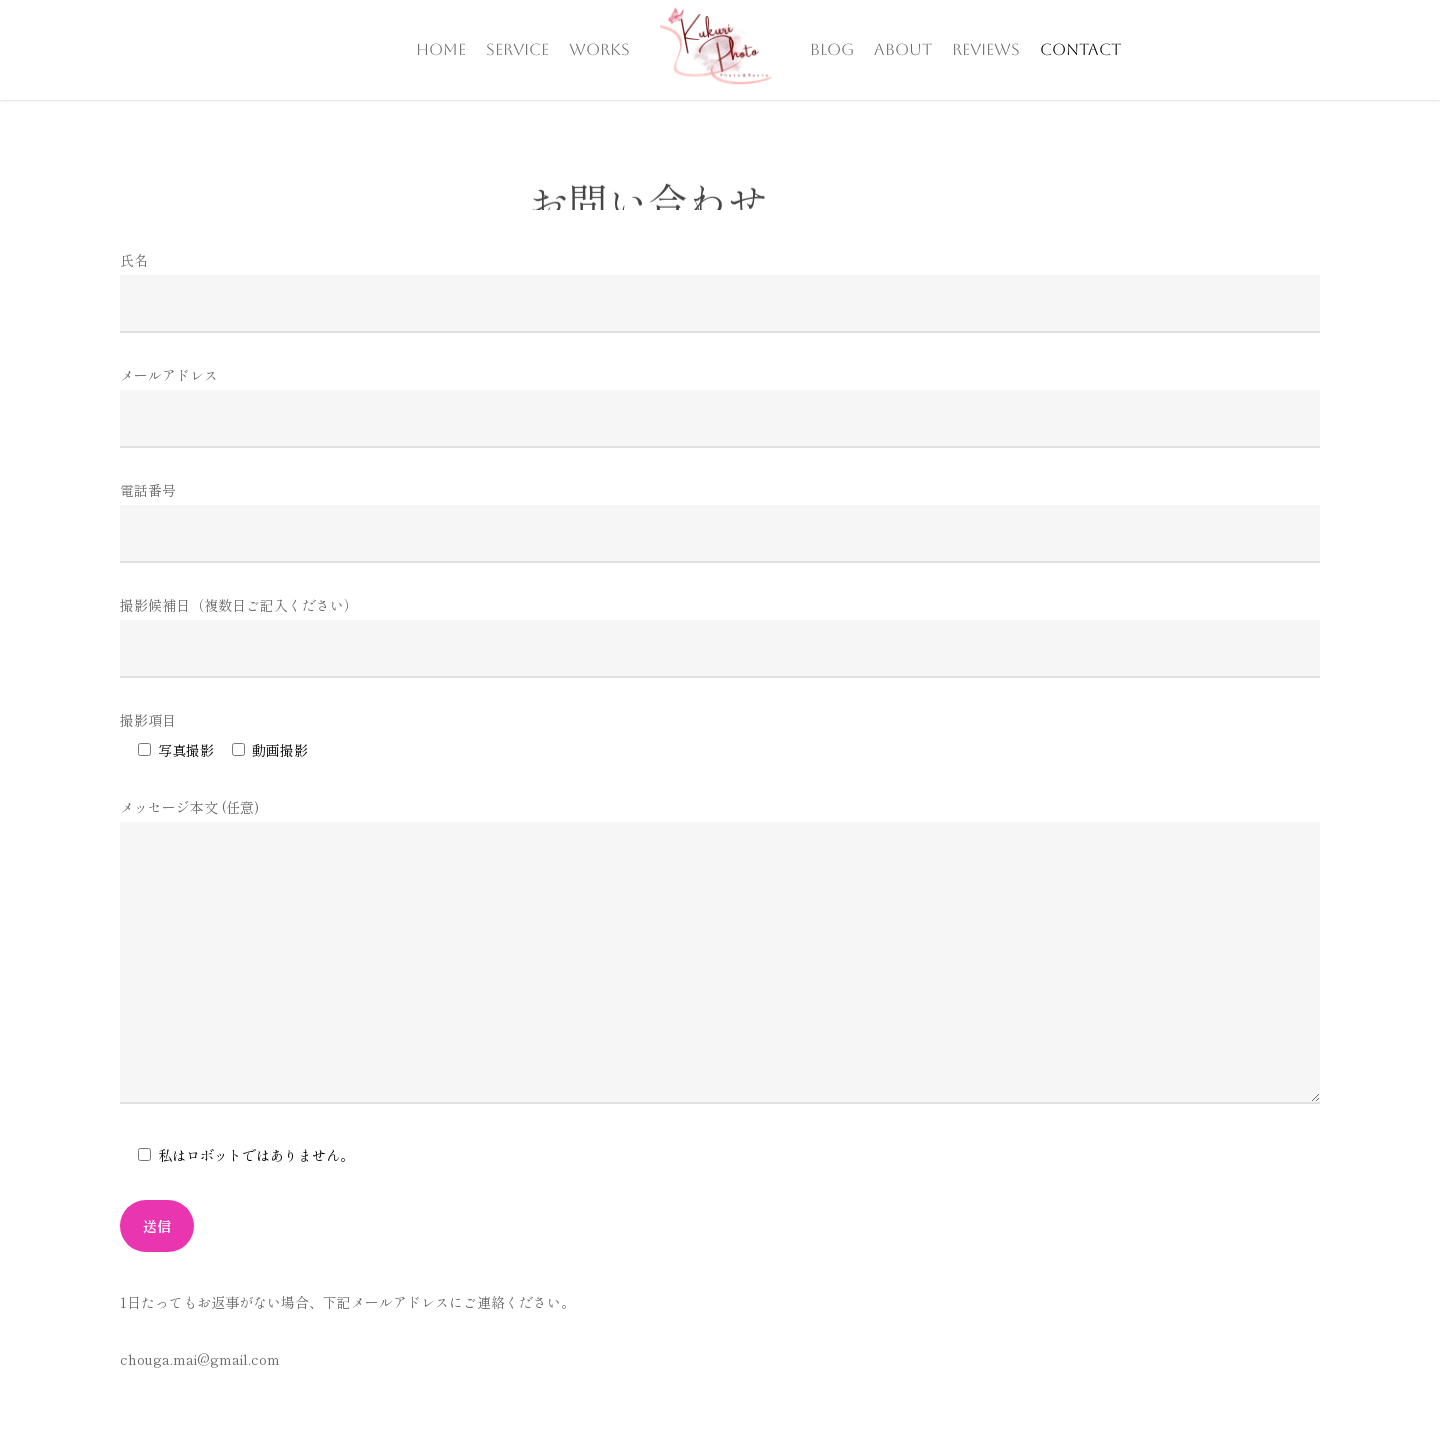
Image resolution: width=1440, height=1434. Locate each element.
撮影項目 (148, 720)
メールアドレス (720, 406)
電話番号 (720, 521)
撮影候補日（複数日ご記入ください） (720, 636)
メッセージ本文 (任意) (720, 955)
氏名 (720, 291)
